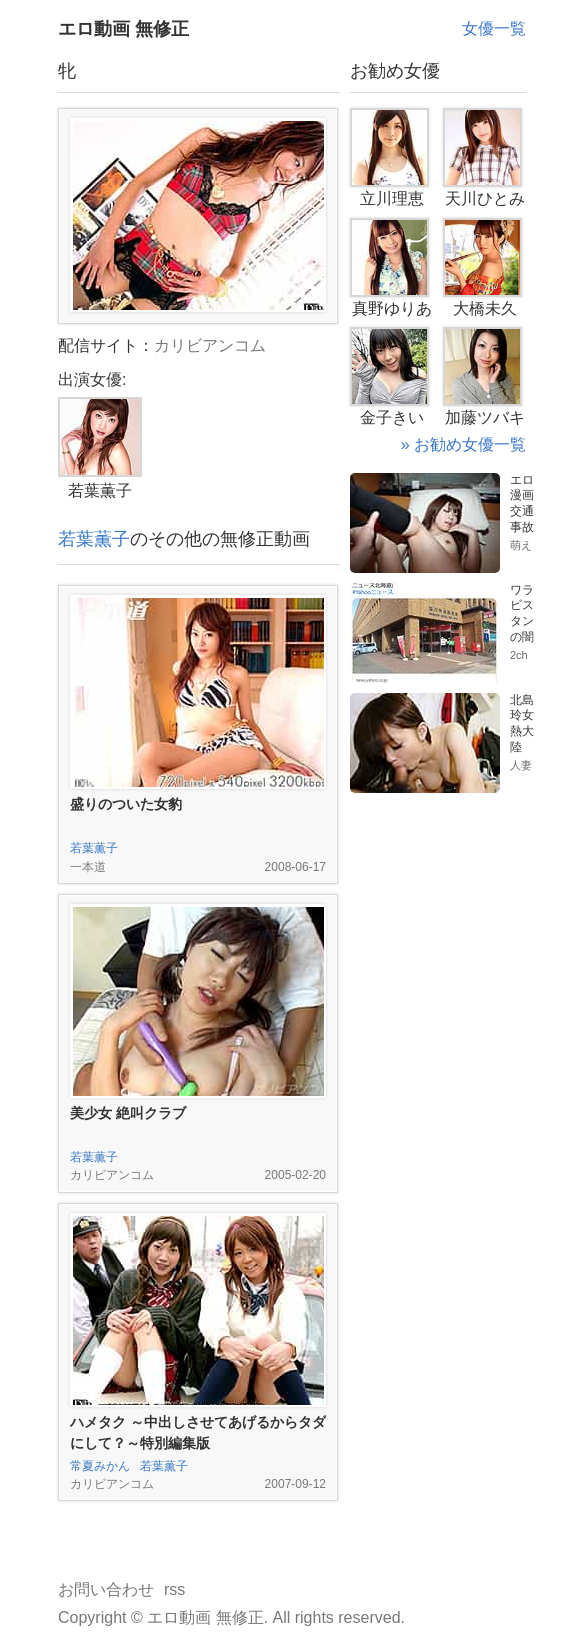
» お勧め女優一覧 (463, 444)
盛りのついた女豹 (126, 804)
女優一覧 (494, 28)
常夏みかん (100, 1466)
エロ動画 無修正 (123, 29)
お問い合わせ (106, 1589)
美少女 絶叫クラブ (128, 1113)
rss (174, 1589)
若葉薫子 (94, 539)
